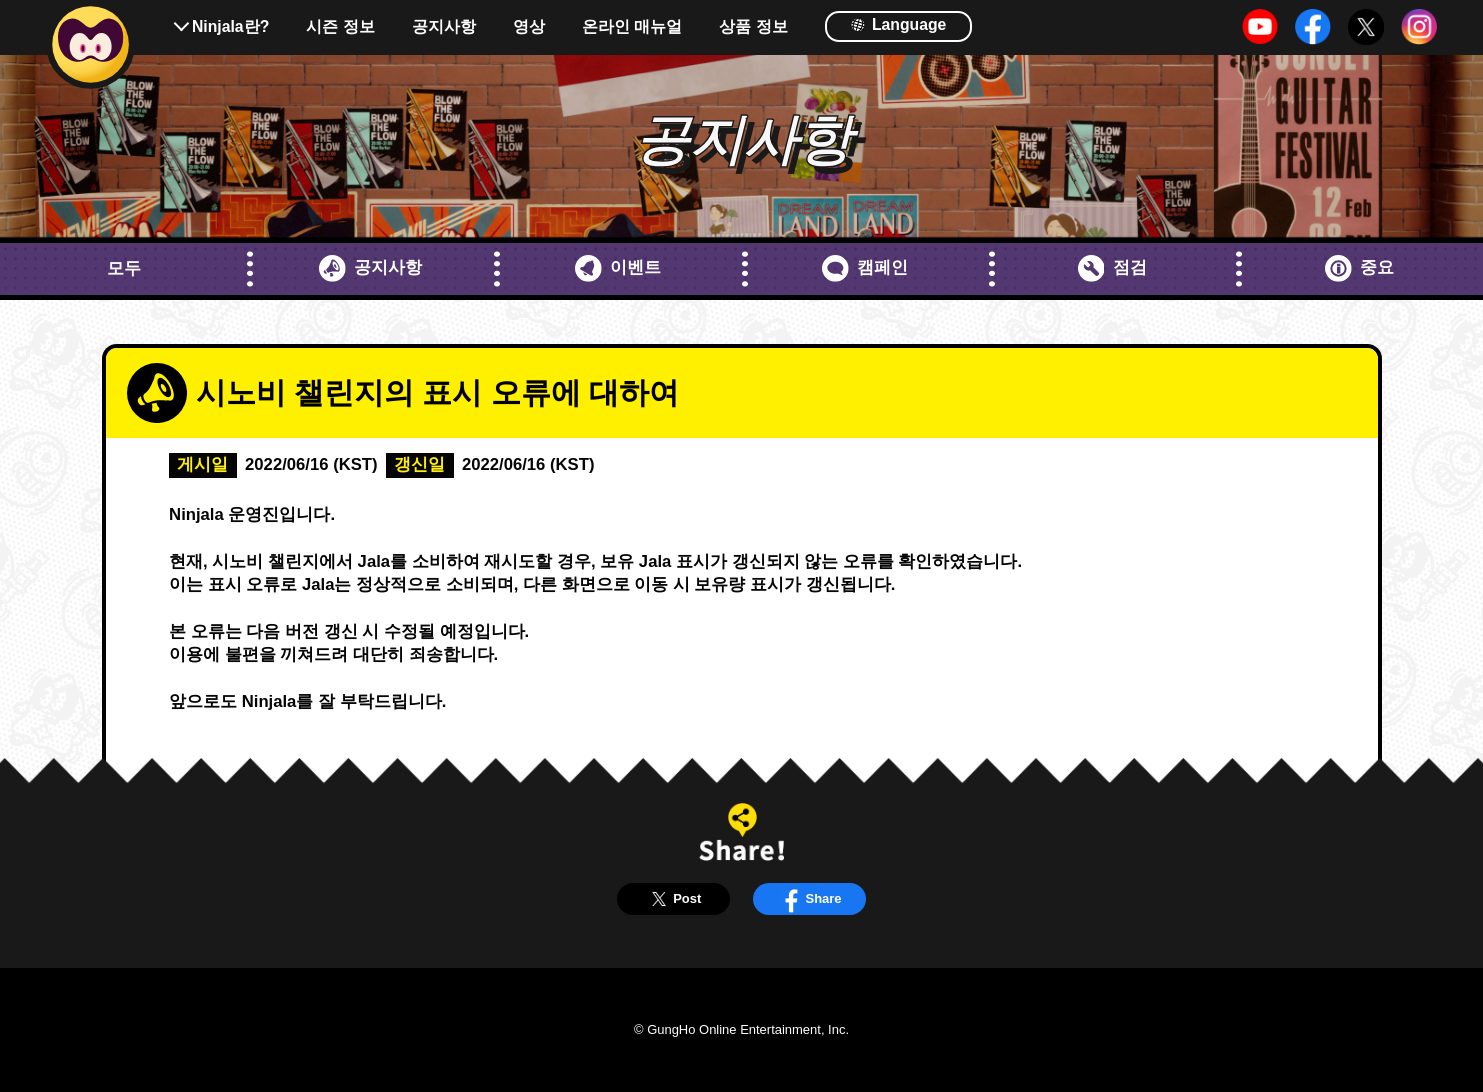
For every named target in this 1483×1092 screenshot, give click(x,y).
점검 (1112, 268)
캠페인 (865, 268)
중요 (1359, 268)
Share (810, 899)
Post (673, 899)
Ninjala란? (230, 26)
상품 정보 (753, 27)
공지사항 (444, 27)
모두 (124, 268)
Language (898, 24)
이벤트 (618, 268)
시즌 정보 (340, 27)
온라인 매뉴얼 (632, 27)
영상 (529, 27)
